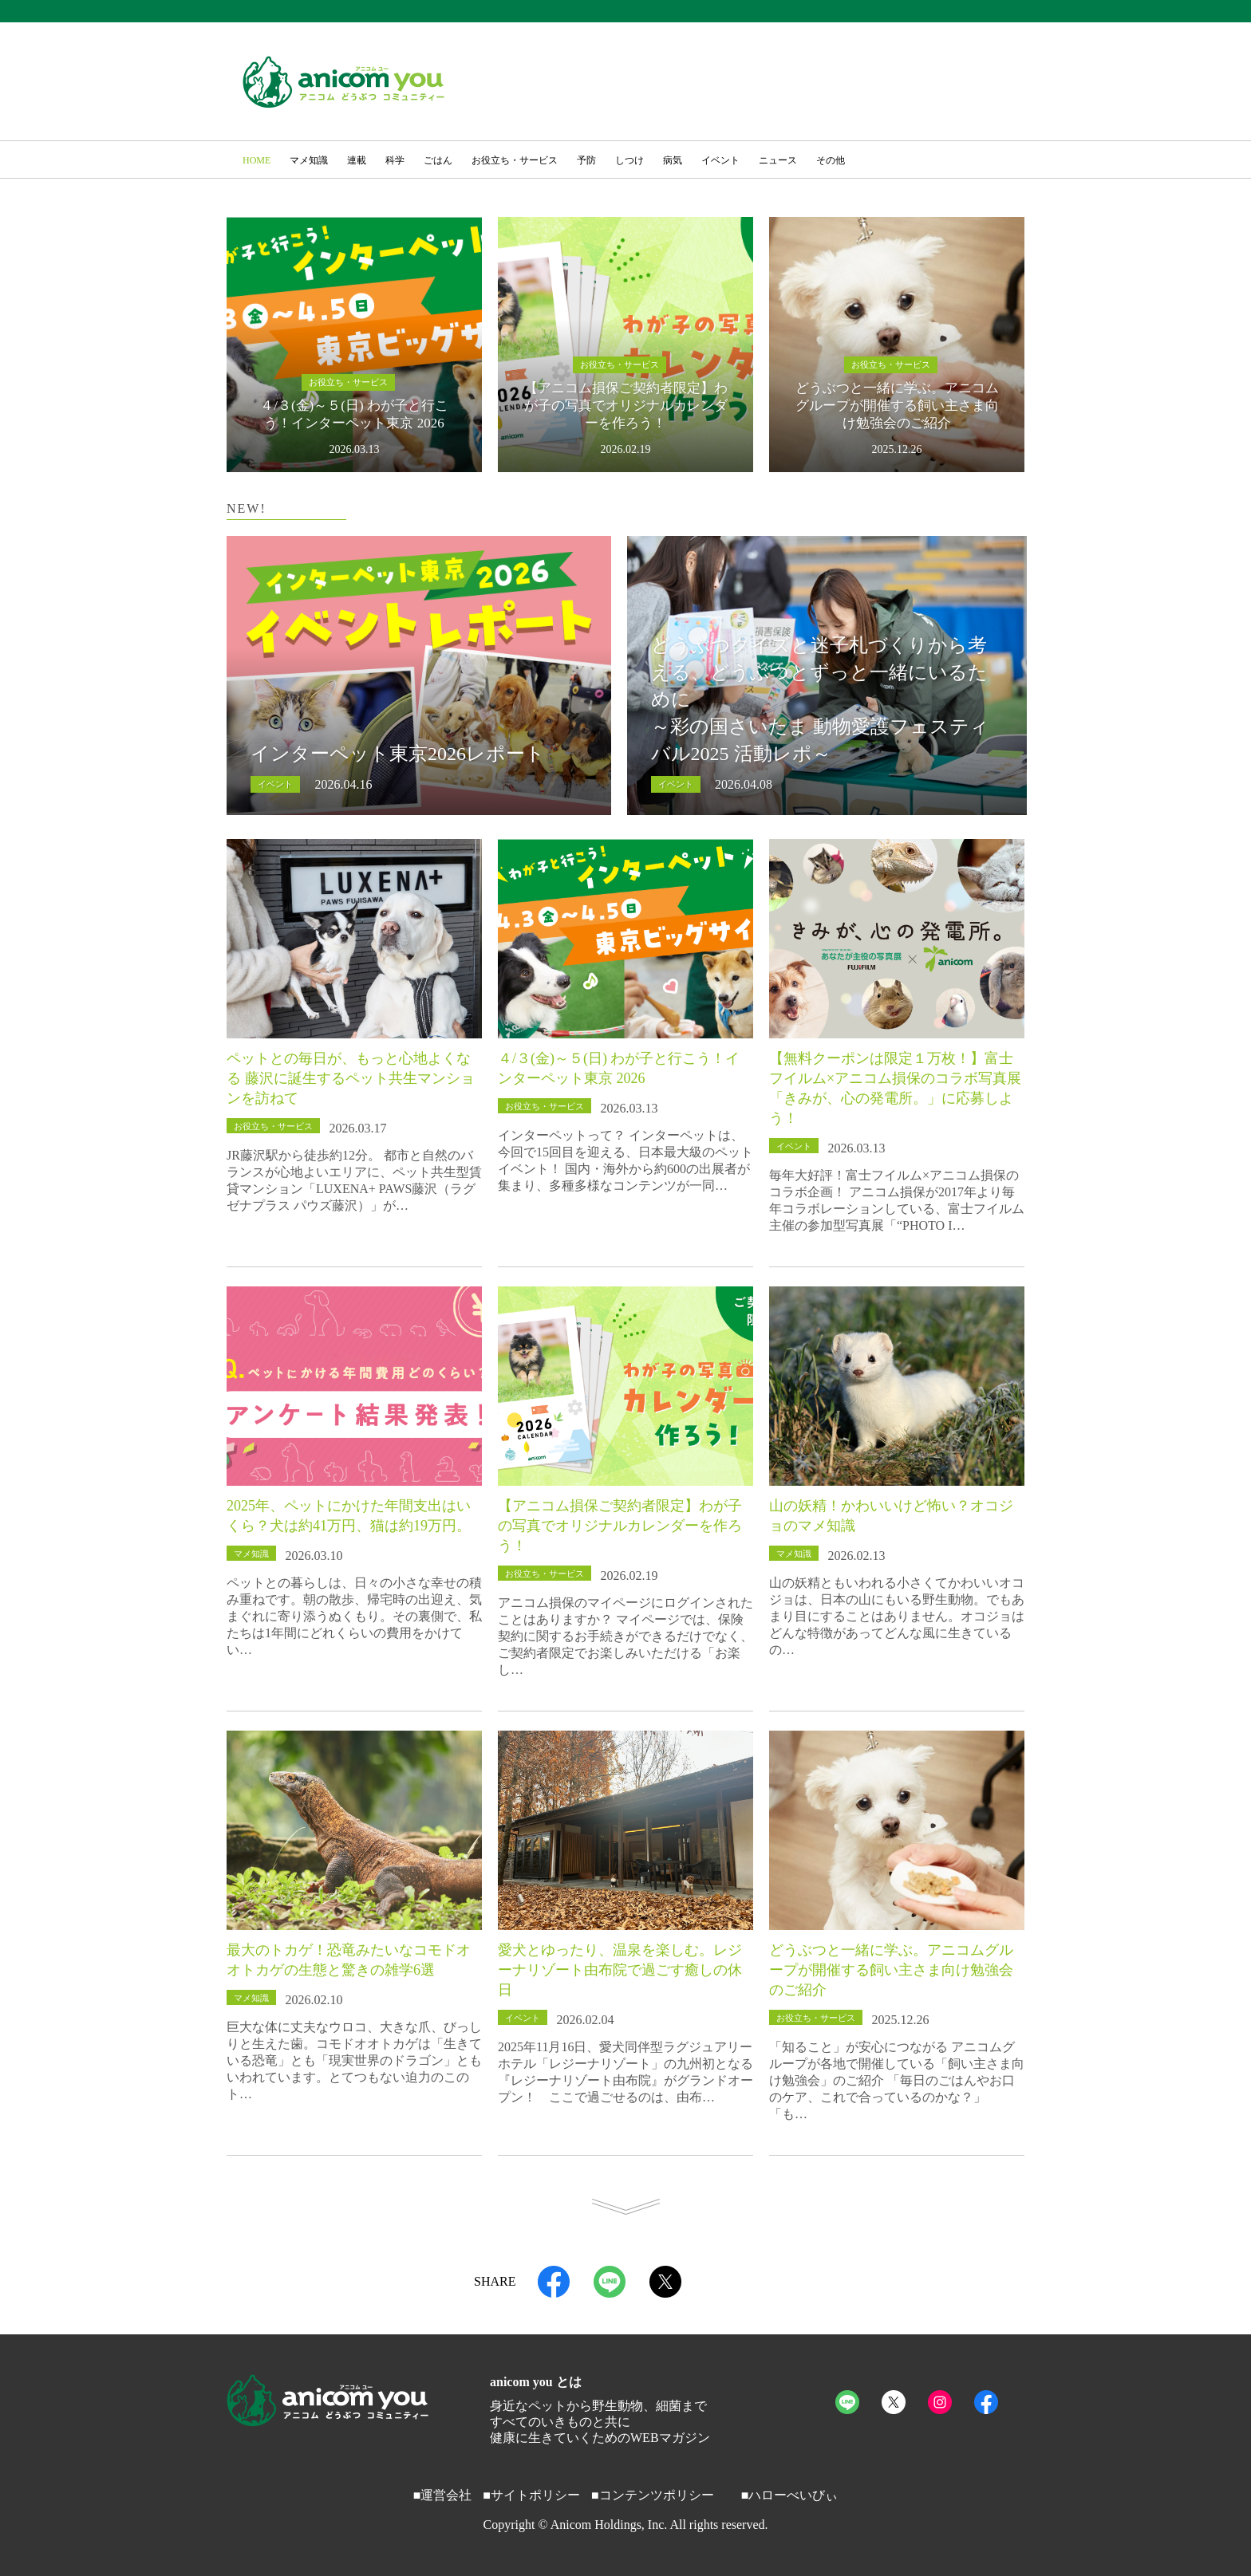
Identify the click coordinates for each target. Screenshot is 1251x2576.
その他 (830, 160)
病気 (672, 160)
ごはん (438, 160)
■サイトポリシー (531, 2495)
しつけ (629, 160)
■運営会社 (442, 2495)
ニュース (778, 160)
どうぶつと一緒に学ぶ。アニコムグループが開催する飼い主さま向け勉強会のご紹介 (891, 1970)
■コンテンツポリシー (652, 2495)
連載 (356, 160)
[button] (1005, 162)
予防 (586, 160)
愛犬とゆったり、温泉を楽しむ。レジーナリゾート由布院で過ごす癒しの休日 (620, 1970)
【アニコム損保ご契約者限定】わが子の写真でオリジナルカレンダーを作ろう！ (620, 1526)
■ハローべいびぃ (790, 2495)
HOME (256, 160)
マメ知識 (309, 160)
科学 (395, 160)
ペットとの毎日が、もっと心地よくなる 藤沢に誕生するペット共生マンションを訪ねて (351, 1078)
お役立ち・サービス (515, 160)
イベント (720, 160)
